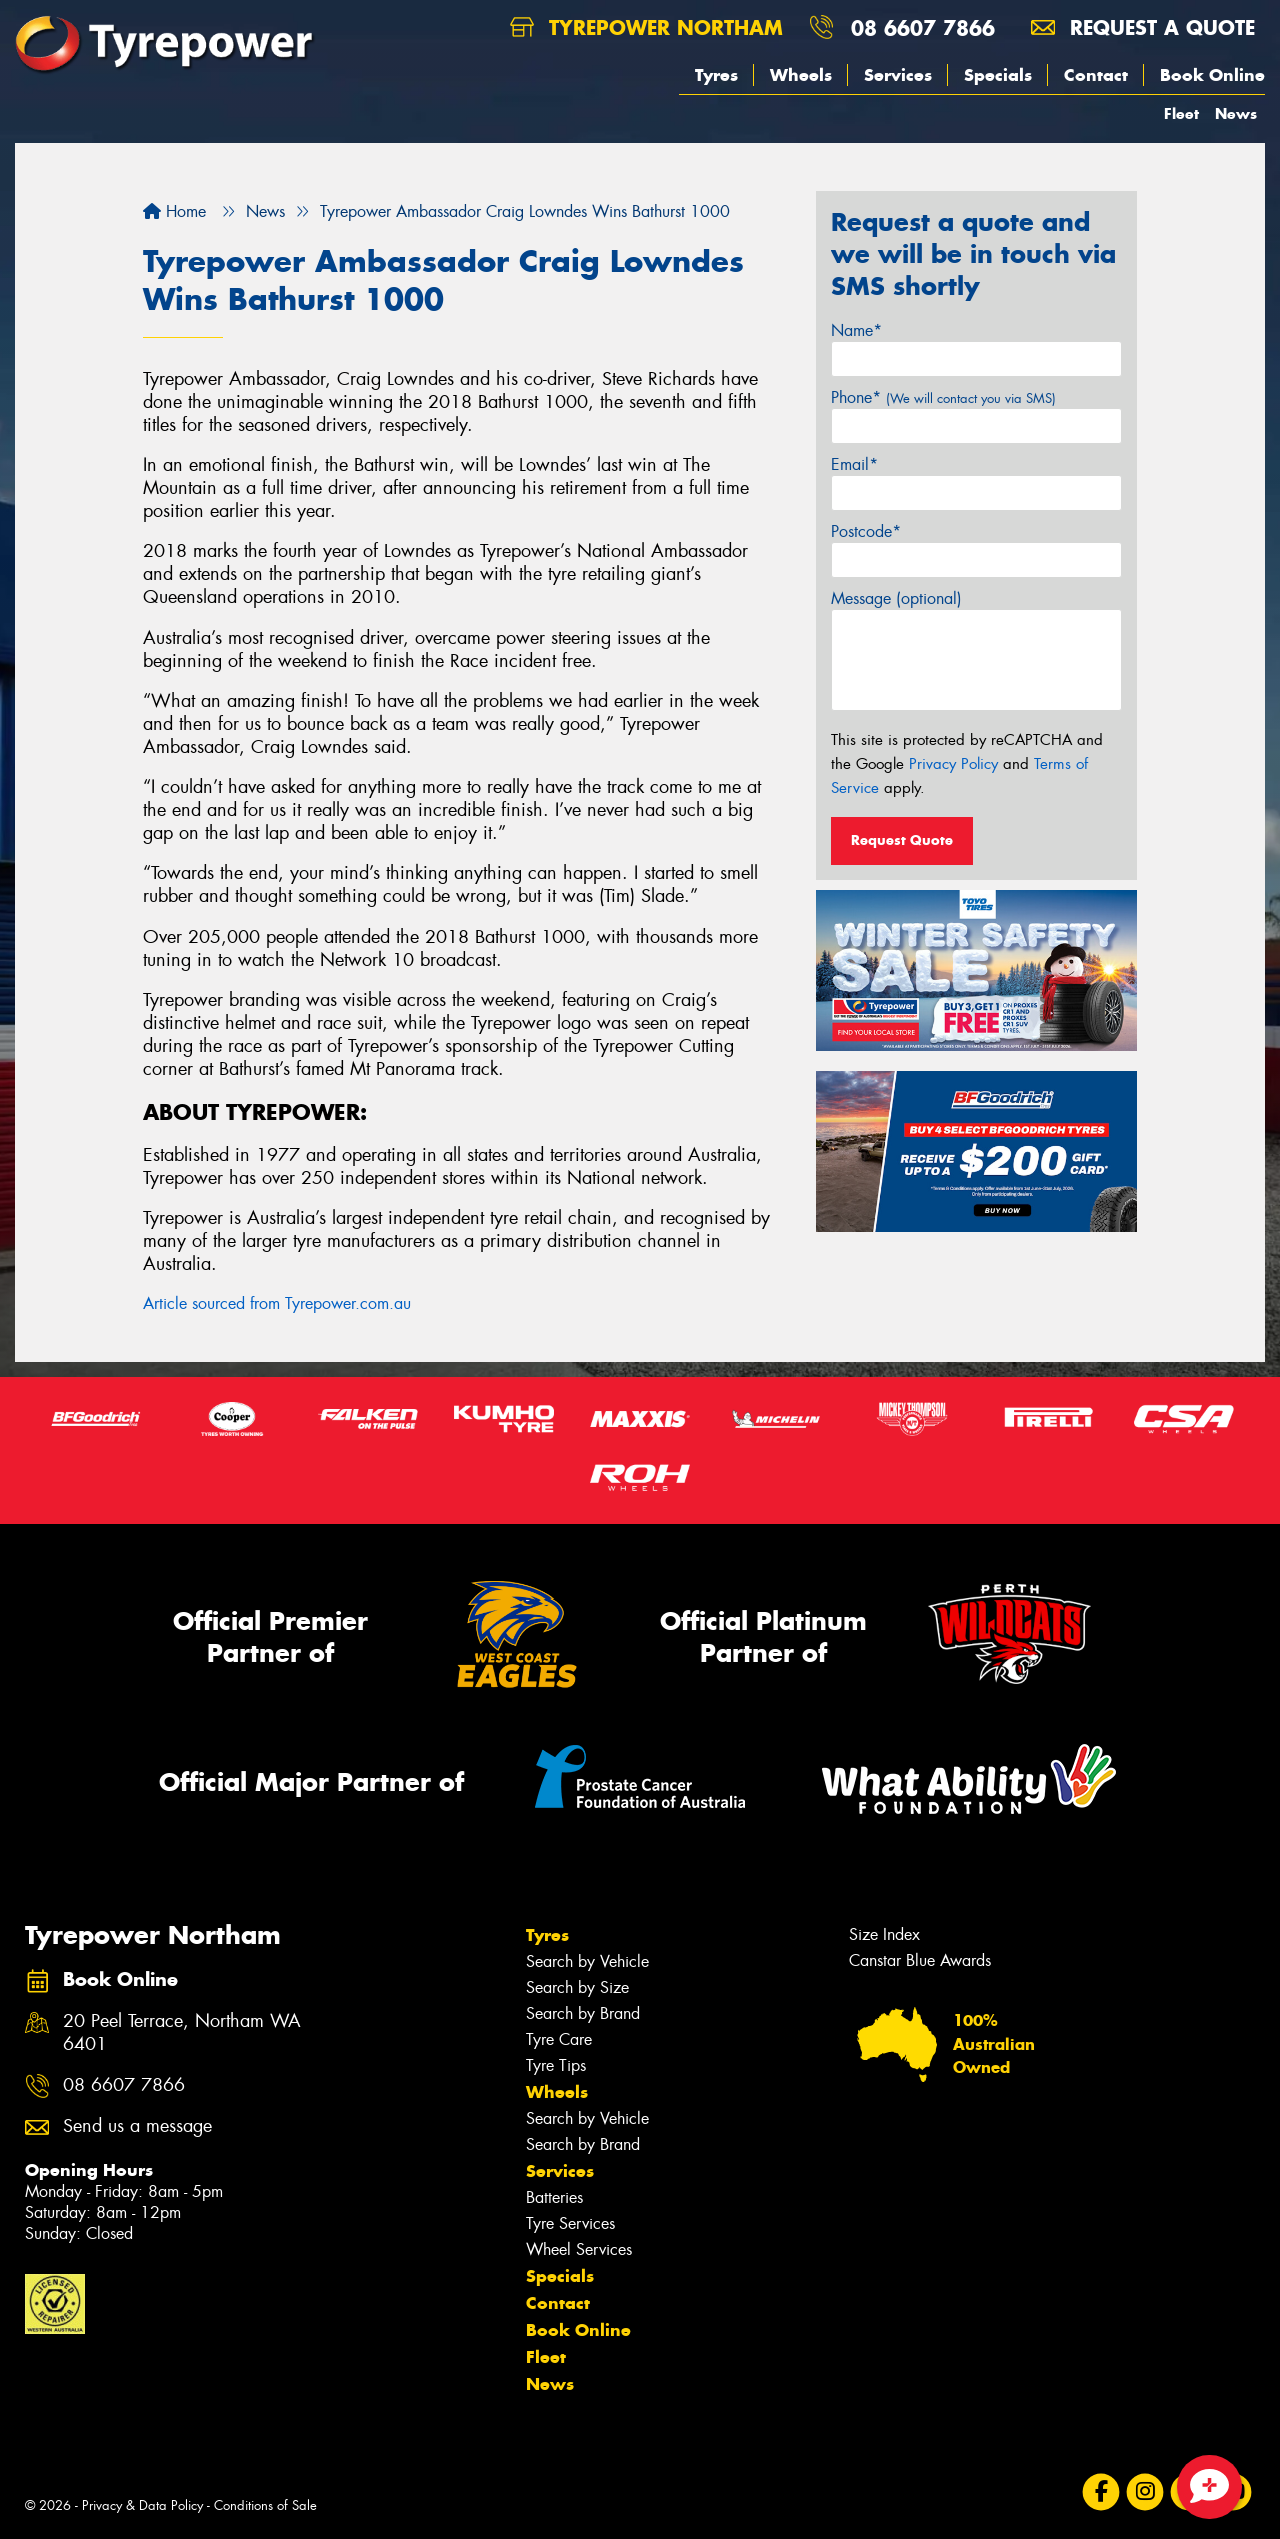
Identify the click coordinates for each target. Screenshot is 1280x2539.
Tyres (716, 75)
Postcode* (866, 531)
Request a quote (1143, 27)
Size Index (884, 1934)
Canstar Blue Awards (920, 1960)
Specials (998, 75)
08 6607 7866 (923, 27)
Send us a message (137, 2126)
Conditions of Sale (265, 2505)
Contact (1096, 75)
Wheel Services (579, 2249)
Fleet (1181, 113)
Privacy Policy (953, 764)
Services (898, 75)
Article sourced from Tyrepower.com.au (277, 1303)
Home (174, 211)
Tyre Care (559, 2039)
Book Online (1212, 75)
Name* (856, 330)
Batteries (554, 2197)
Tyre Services (570, 2223)
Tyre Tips (556, 2065)
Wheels (801, 75)
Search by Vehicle (587, 1961)
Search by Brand (583, 2013)
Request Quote (902, 840)
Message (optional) (896, 598)
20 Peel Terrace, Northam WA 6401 (182, 2033)
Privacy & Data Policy (142, 2505)
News (1236, 113)
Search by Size (577, 1987)
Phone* (943, 397)
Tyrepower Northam (646, 27)
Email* (854, 464)
